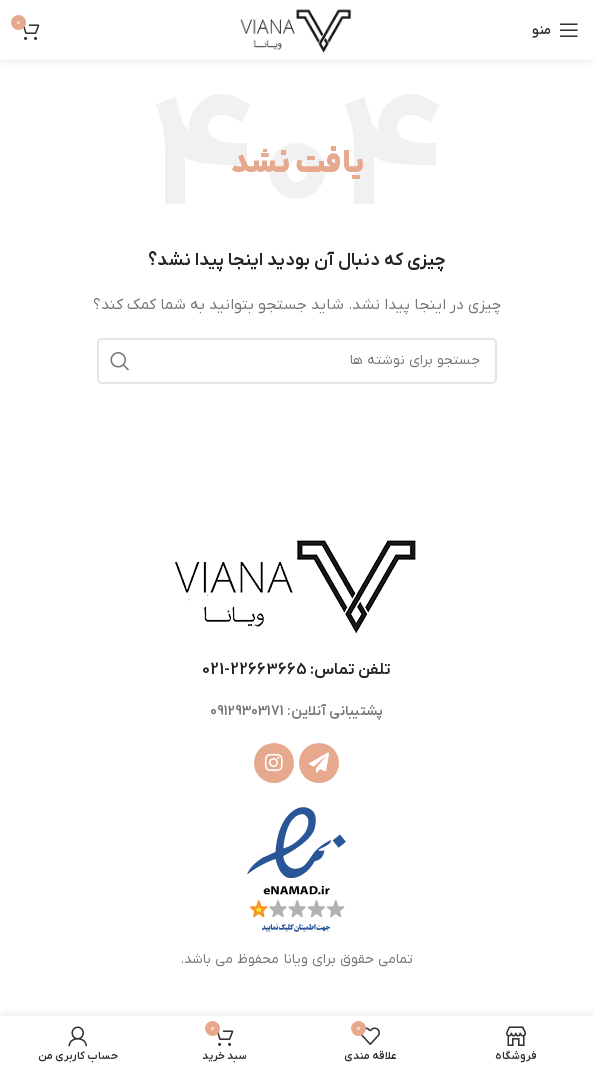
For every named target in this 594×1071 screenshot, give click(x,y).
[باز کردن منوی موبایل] (555, 30)
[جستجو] (297, 361)
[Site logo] (296, 29)
